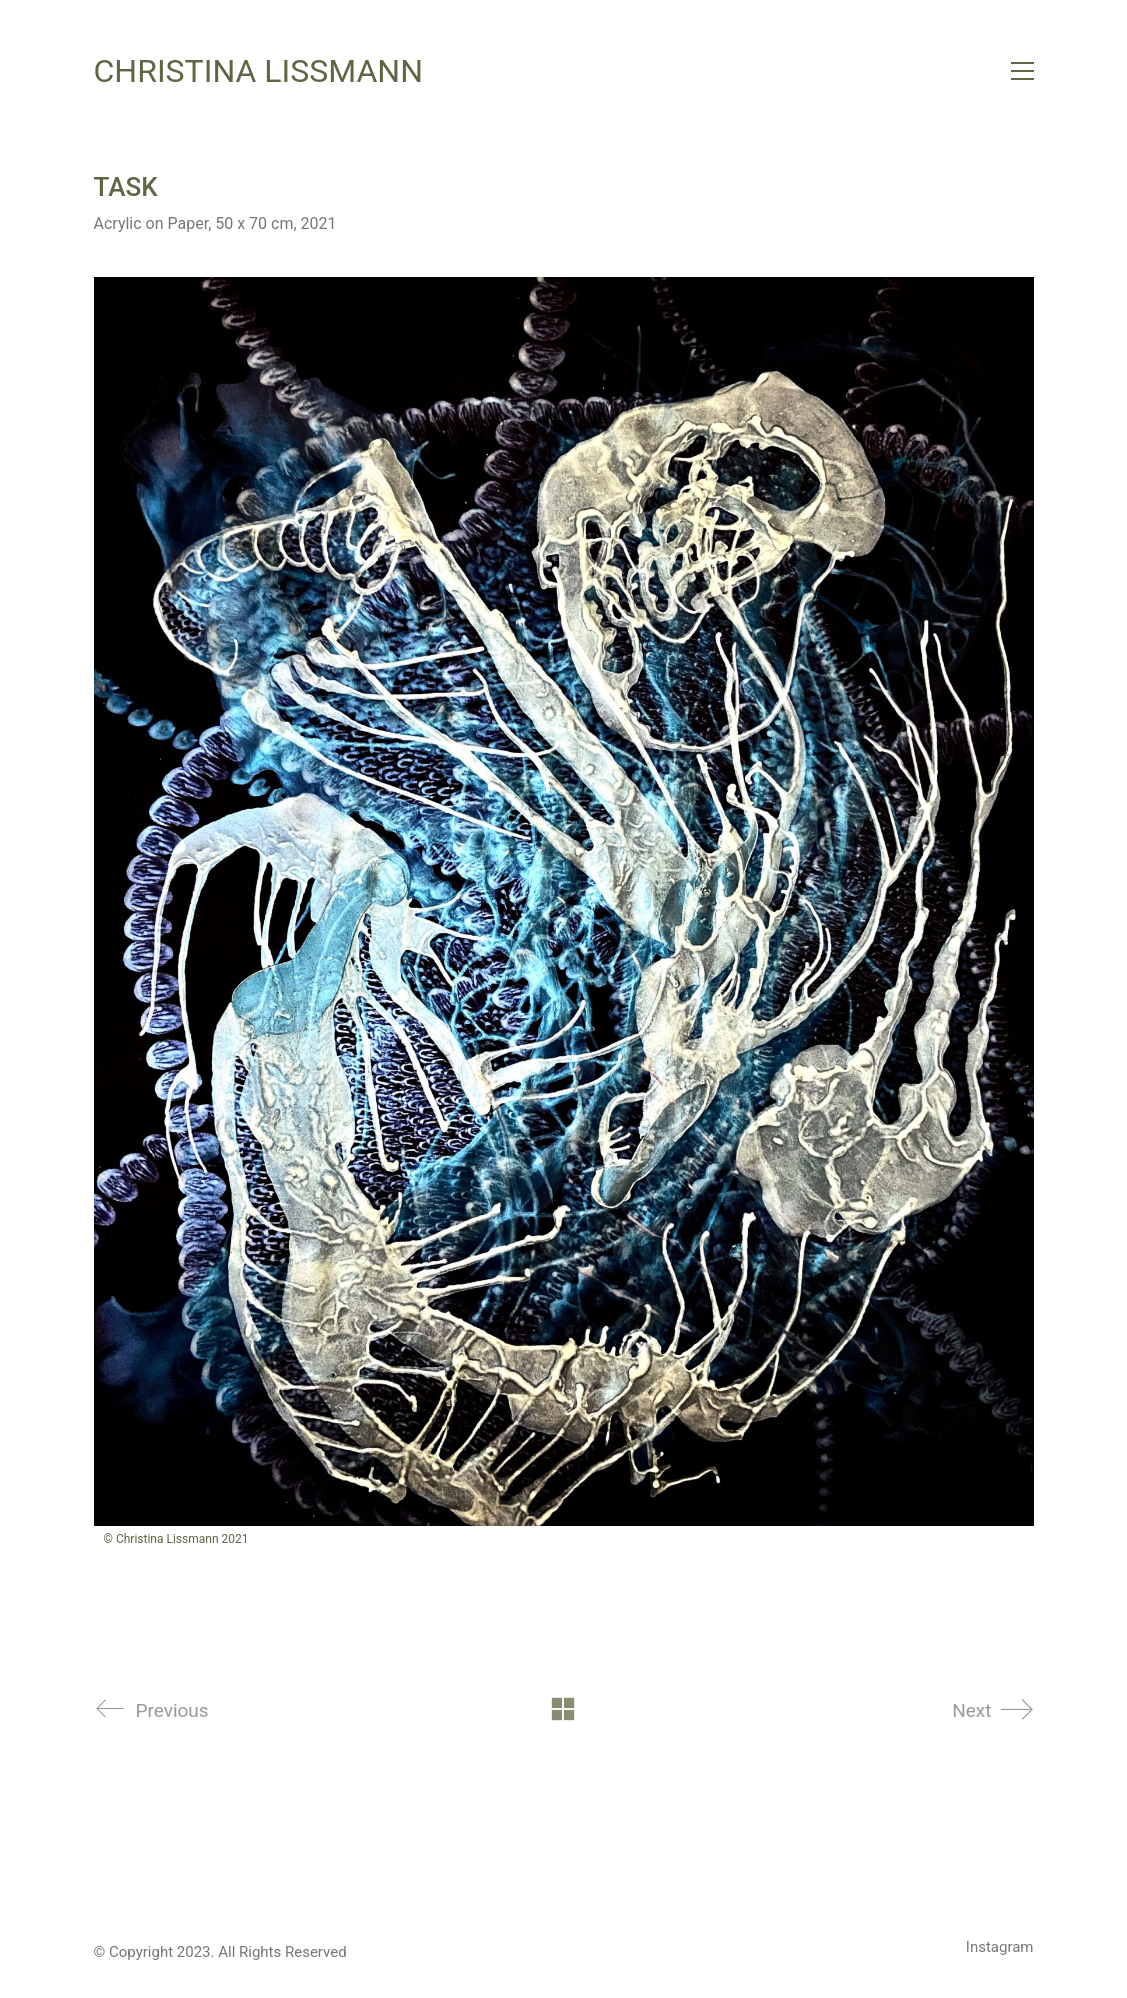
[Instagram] (1000, 1948)
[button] (1022, 71)
